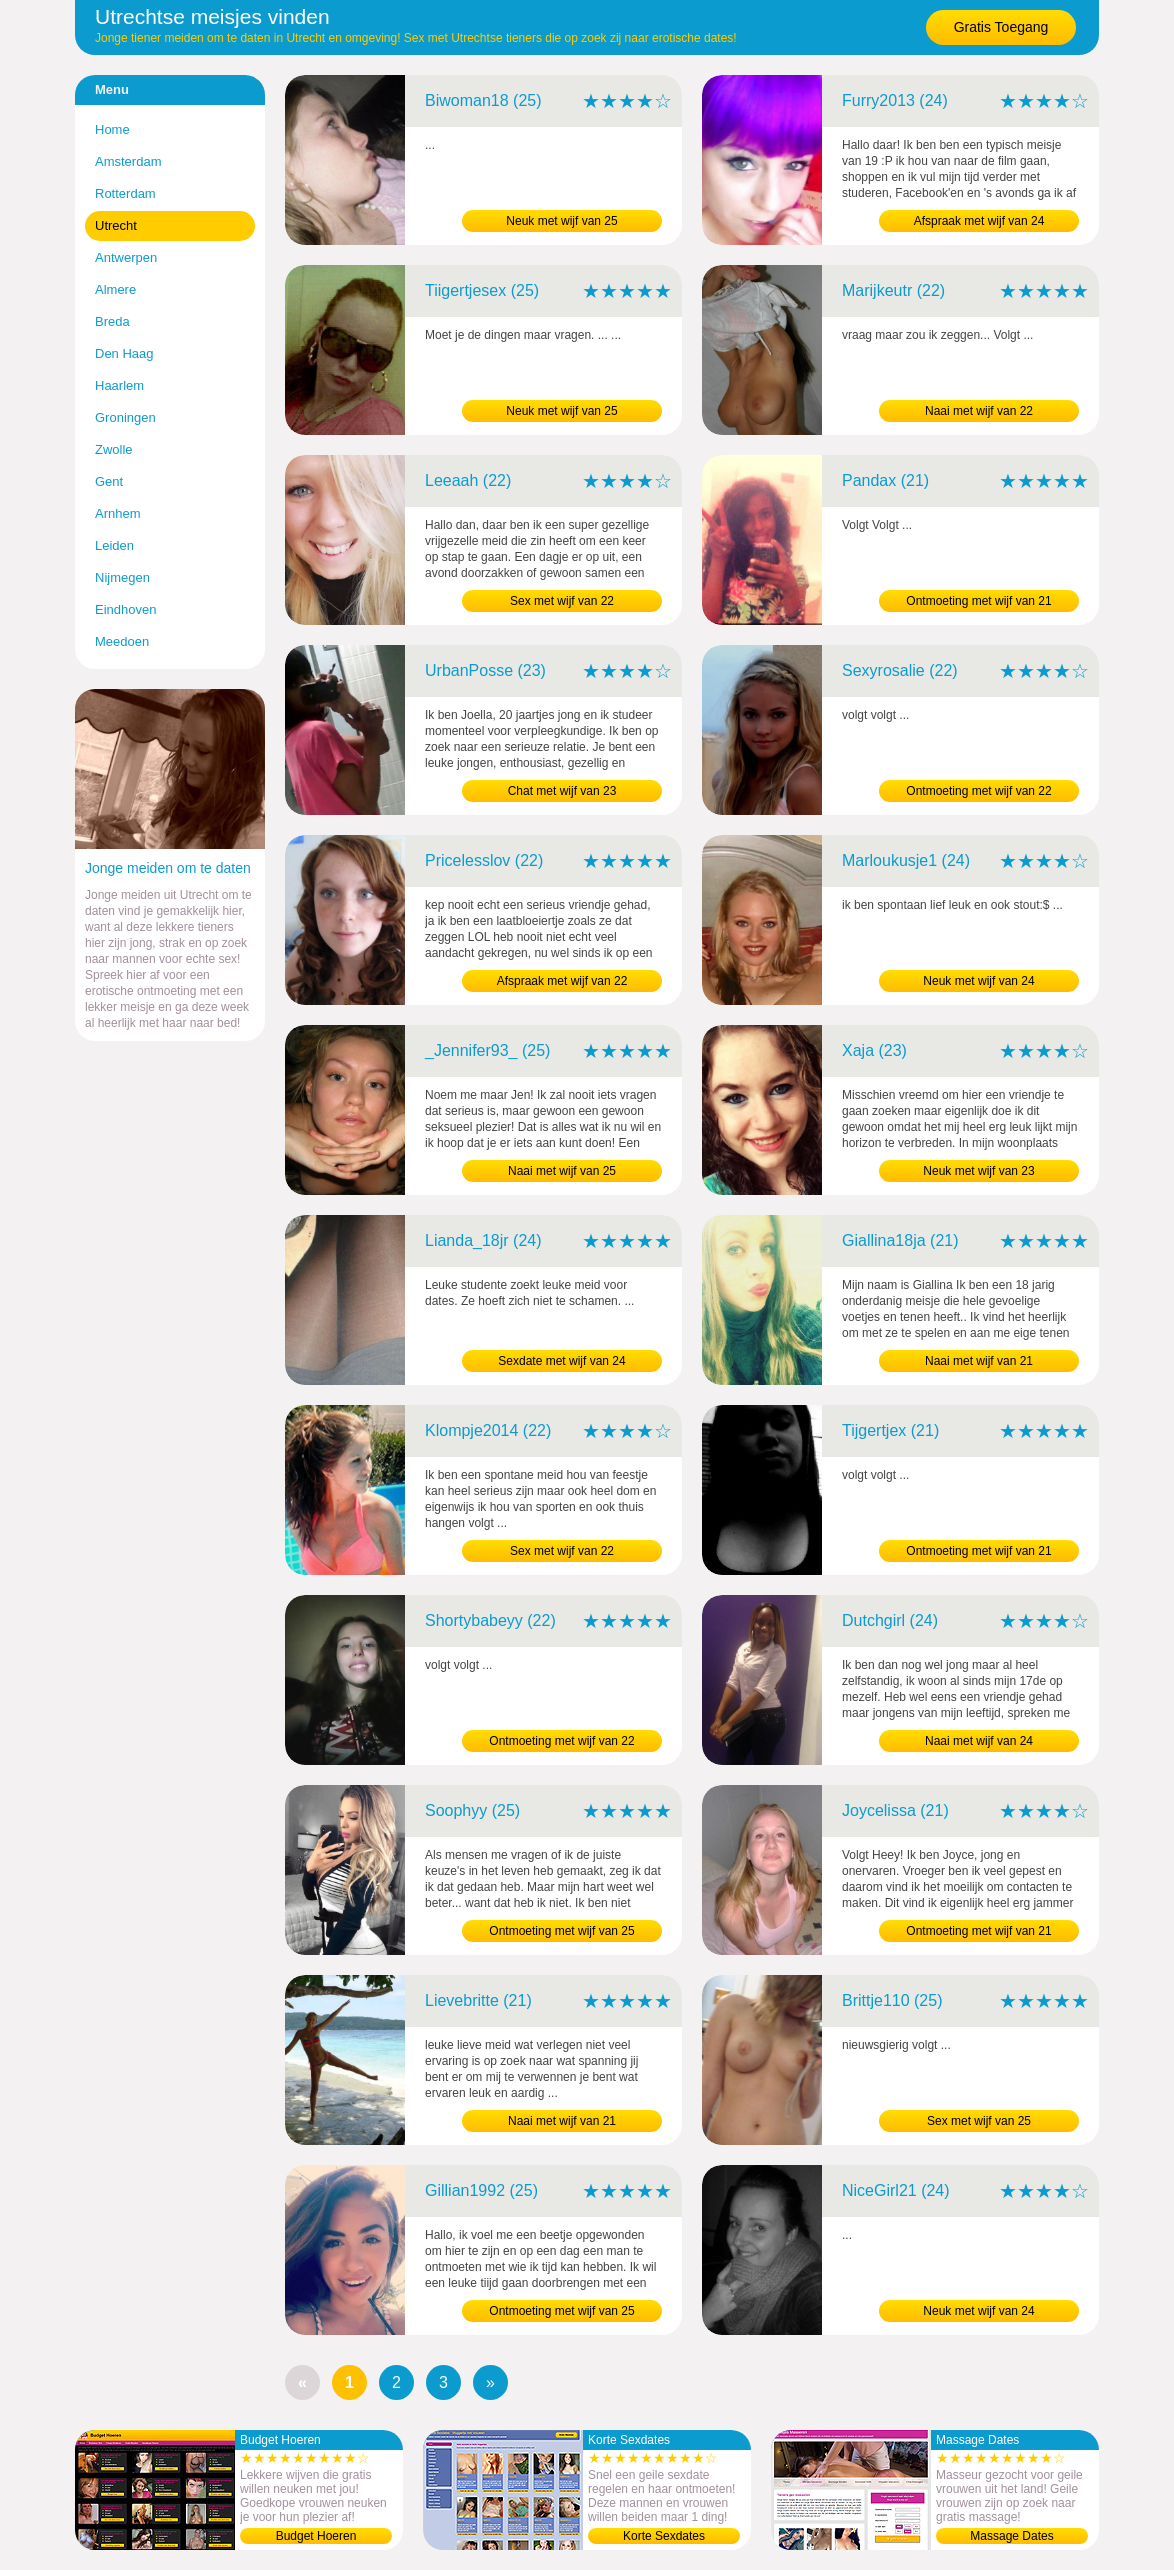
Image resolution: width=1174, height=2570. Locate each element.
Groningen (125, 417)
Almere (115, 289)
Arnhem (118, 513)
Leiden (114, 545)
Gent (109, 481)
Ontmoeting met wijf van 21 (978, 601)
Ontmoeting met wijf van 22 (978, 791)
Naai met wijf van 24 (979, 1741)
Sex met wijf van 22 (562, 601)
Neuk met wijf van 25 (561, 221)
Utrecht (116, 225)
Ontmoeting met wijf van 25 (561, 1931)
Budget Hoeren (316, 2536)
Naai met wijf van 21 (979, 1361)
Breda (112, 321)
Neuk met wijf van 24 (978, 981)
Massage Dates (1011, 2536)
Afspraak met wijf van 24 (979, 221)
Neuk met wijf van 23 (978, 1171)
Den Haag (124, 353)
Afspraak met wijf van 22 (562, 981)
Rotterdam (125, 193)
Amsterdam (128, 161)
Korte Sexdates (664, 2536)
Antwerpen (126, 257)
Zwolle (114, 449)
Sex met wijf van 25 (979, 2121)
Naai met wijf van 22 (979, 411)
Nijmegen (122, 577)
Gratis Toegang (1001, 27)
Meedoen (122, 641)
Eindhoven (125, 609)
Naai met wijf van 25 (562, 1171)
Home (112, 129)
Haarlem (119, 385)
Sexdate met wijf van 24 (561, 1361)
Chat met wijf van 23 (562, 791)
